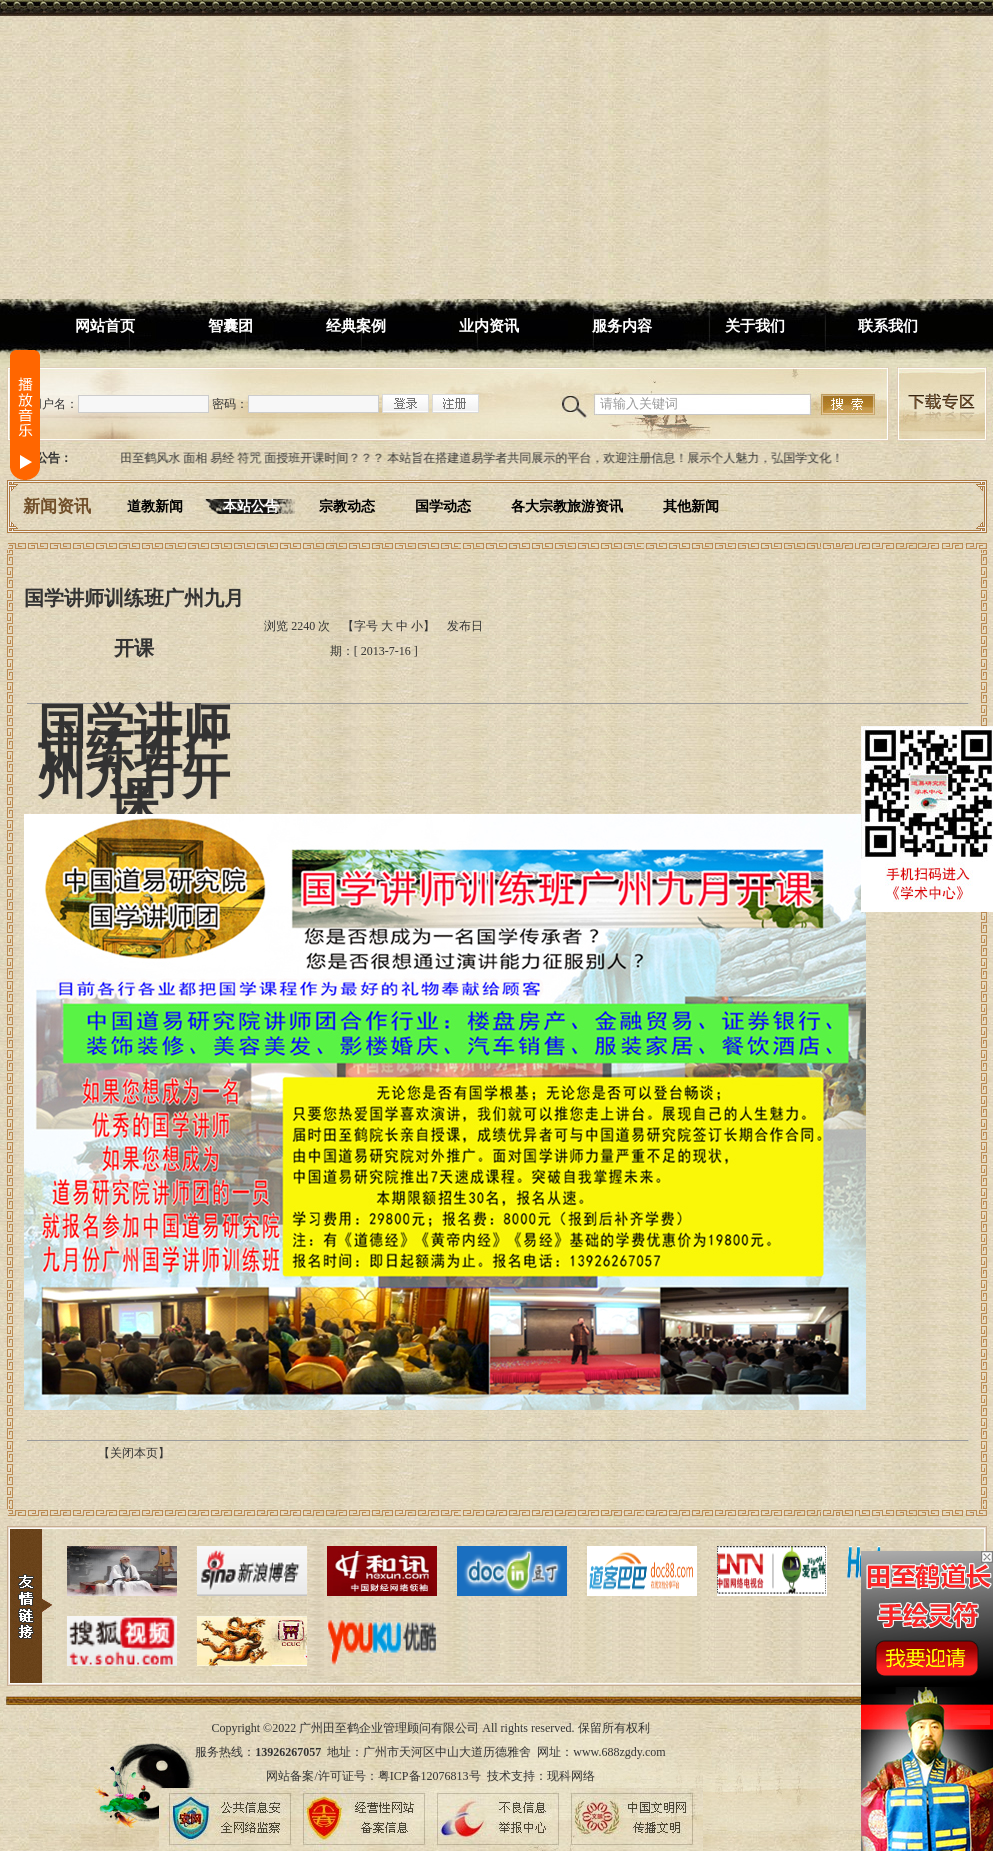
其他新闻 (691, 506)
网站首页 (105, 326)
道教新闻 (155, 506)
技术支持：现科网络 (541, 1776)
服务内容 (622, 326)
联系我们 (888, 326)
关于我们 (755, 326)
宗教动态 (347, 506)
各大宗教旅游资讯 (567, 506)
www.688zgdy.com (619, 1752)
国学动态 (443, 506)
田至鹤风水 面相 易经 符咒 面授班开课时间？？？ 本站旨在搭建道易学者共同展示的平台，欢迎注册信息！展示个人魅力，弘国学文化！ (485, 458)
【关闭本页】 (134, 1453)
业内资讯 (489, 326)
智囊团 (230, 326)
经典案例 (356, 326)
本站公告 (251, 506)
